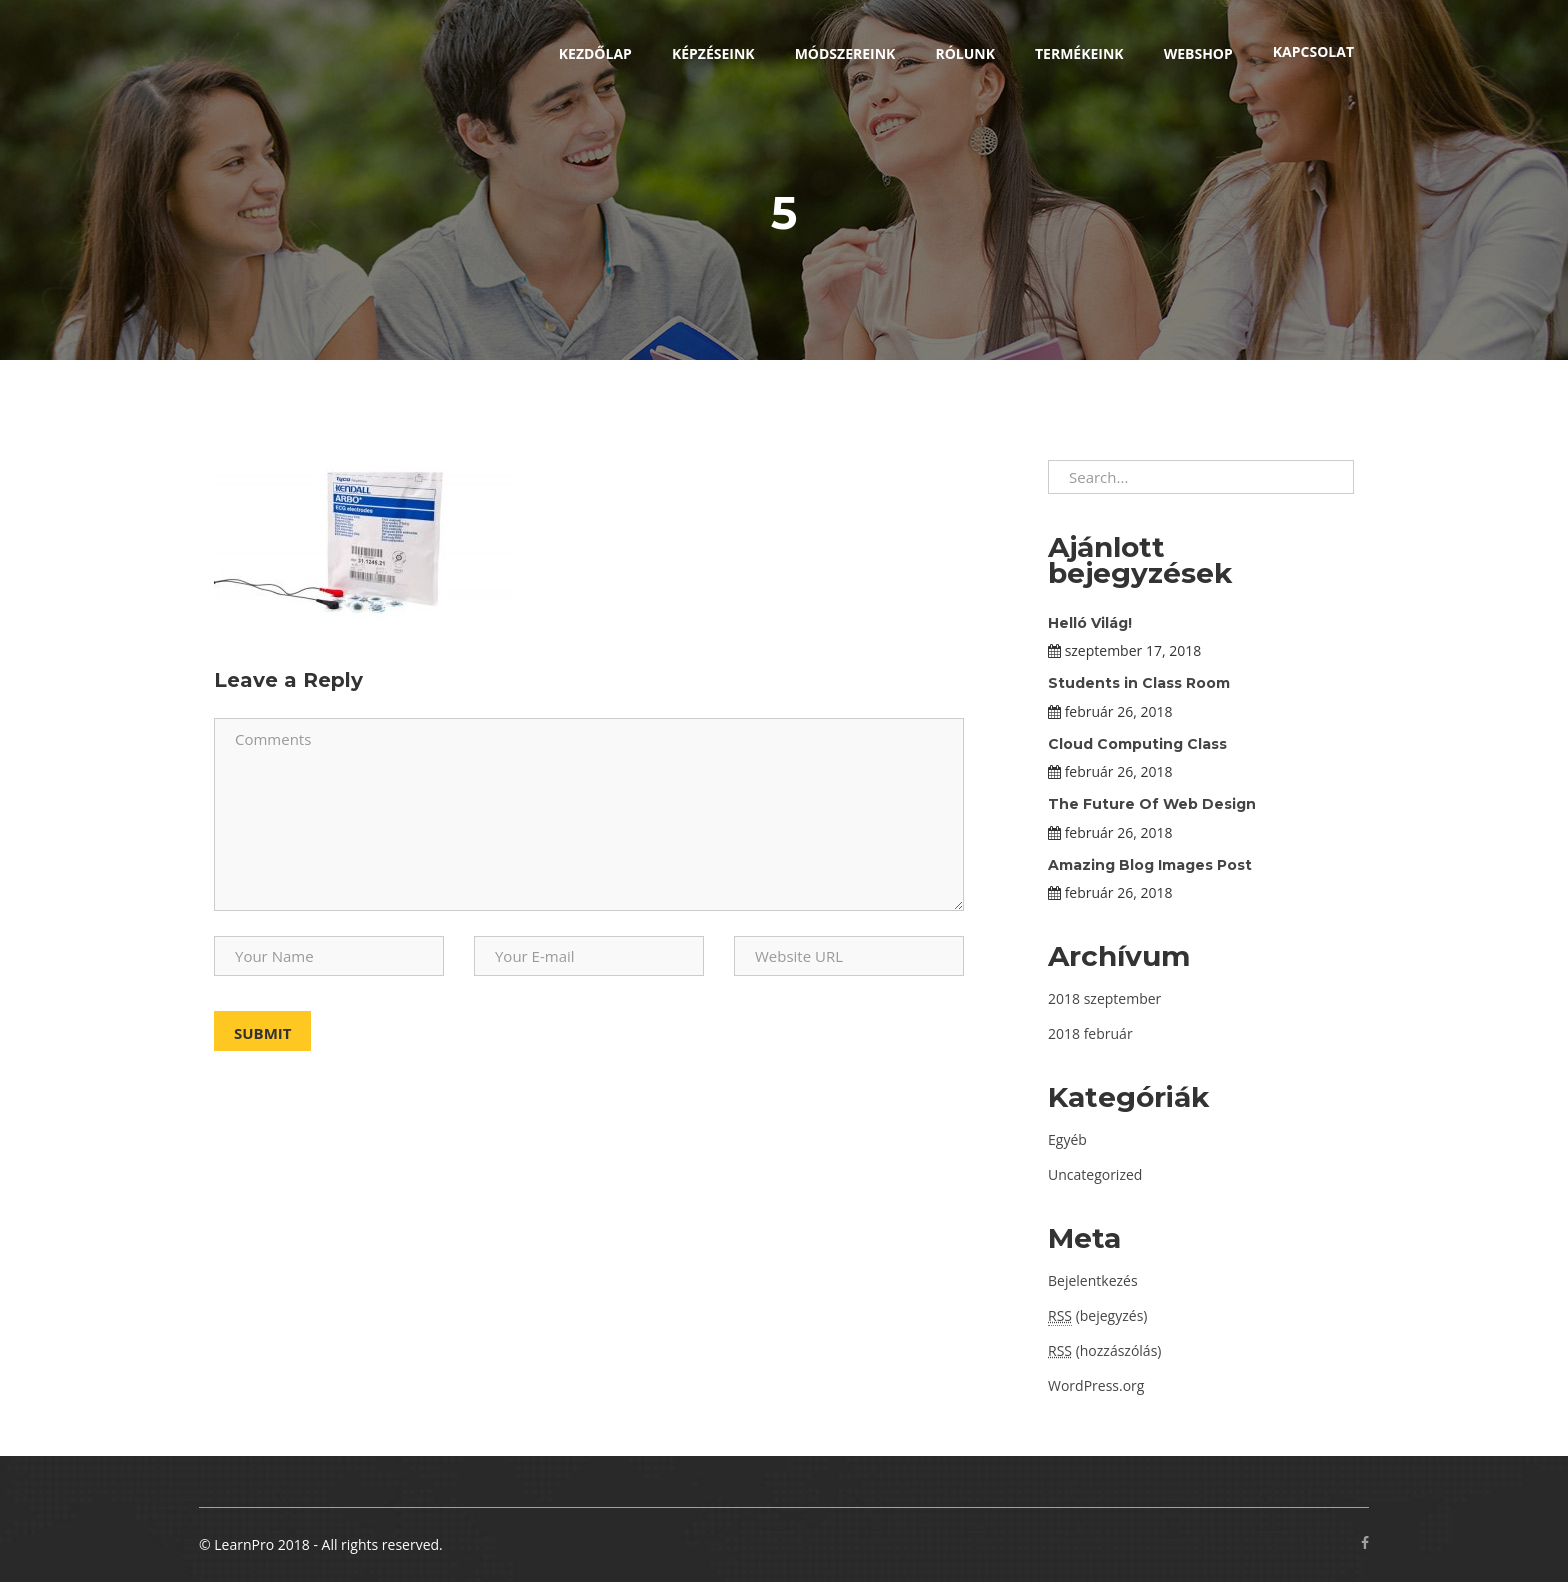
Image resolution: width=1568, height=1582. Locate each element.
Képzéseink (713, 53)
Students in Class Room (1139, 683)
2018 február (1090, 1033)
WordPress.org (1096, 1385)
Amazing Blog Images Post (1150, 865)
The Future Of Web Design (1152, 804)
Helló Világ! (1090, 623)
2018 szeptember (1104, 998)
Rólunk (965, 53)
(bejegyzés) (1097, 1316)
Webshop (1198, 53)
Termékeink (1079, 53)
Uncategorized (1095, 1174)
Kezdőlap (595, 53)
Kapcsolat (1313, 51)
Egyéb (1067, 1139)
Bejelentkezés (1093, 1280)
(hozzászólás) (1104, 1350)
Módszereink (845, 53)
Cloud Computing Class (1137, 744)
